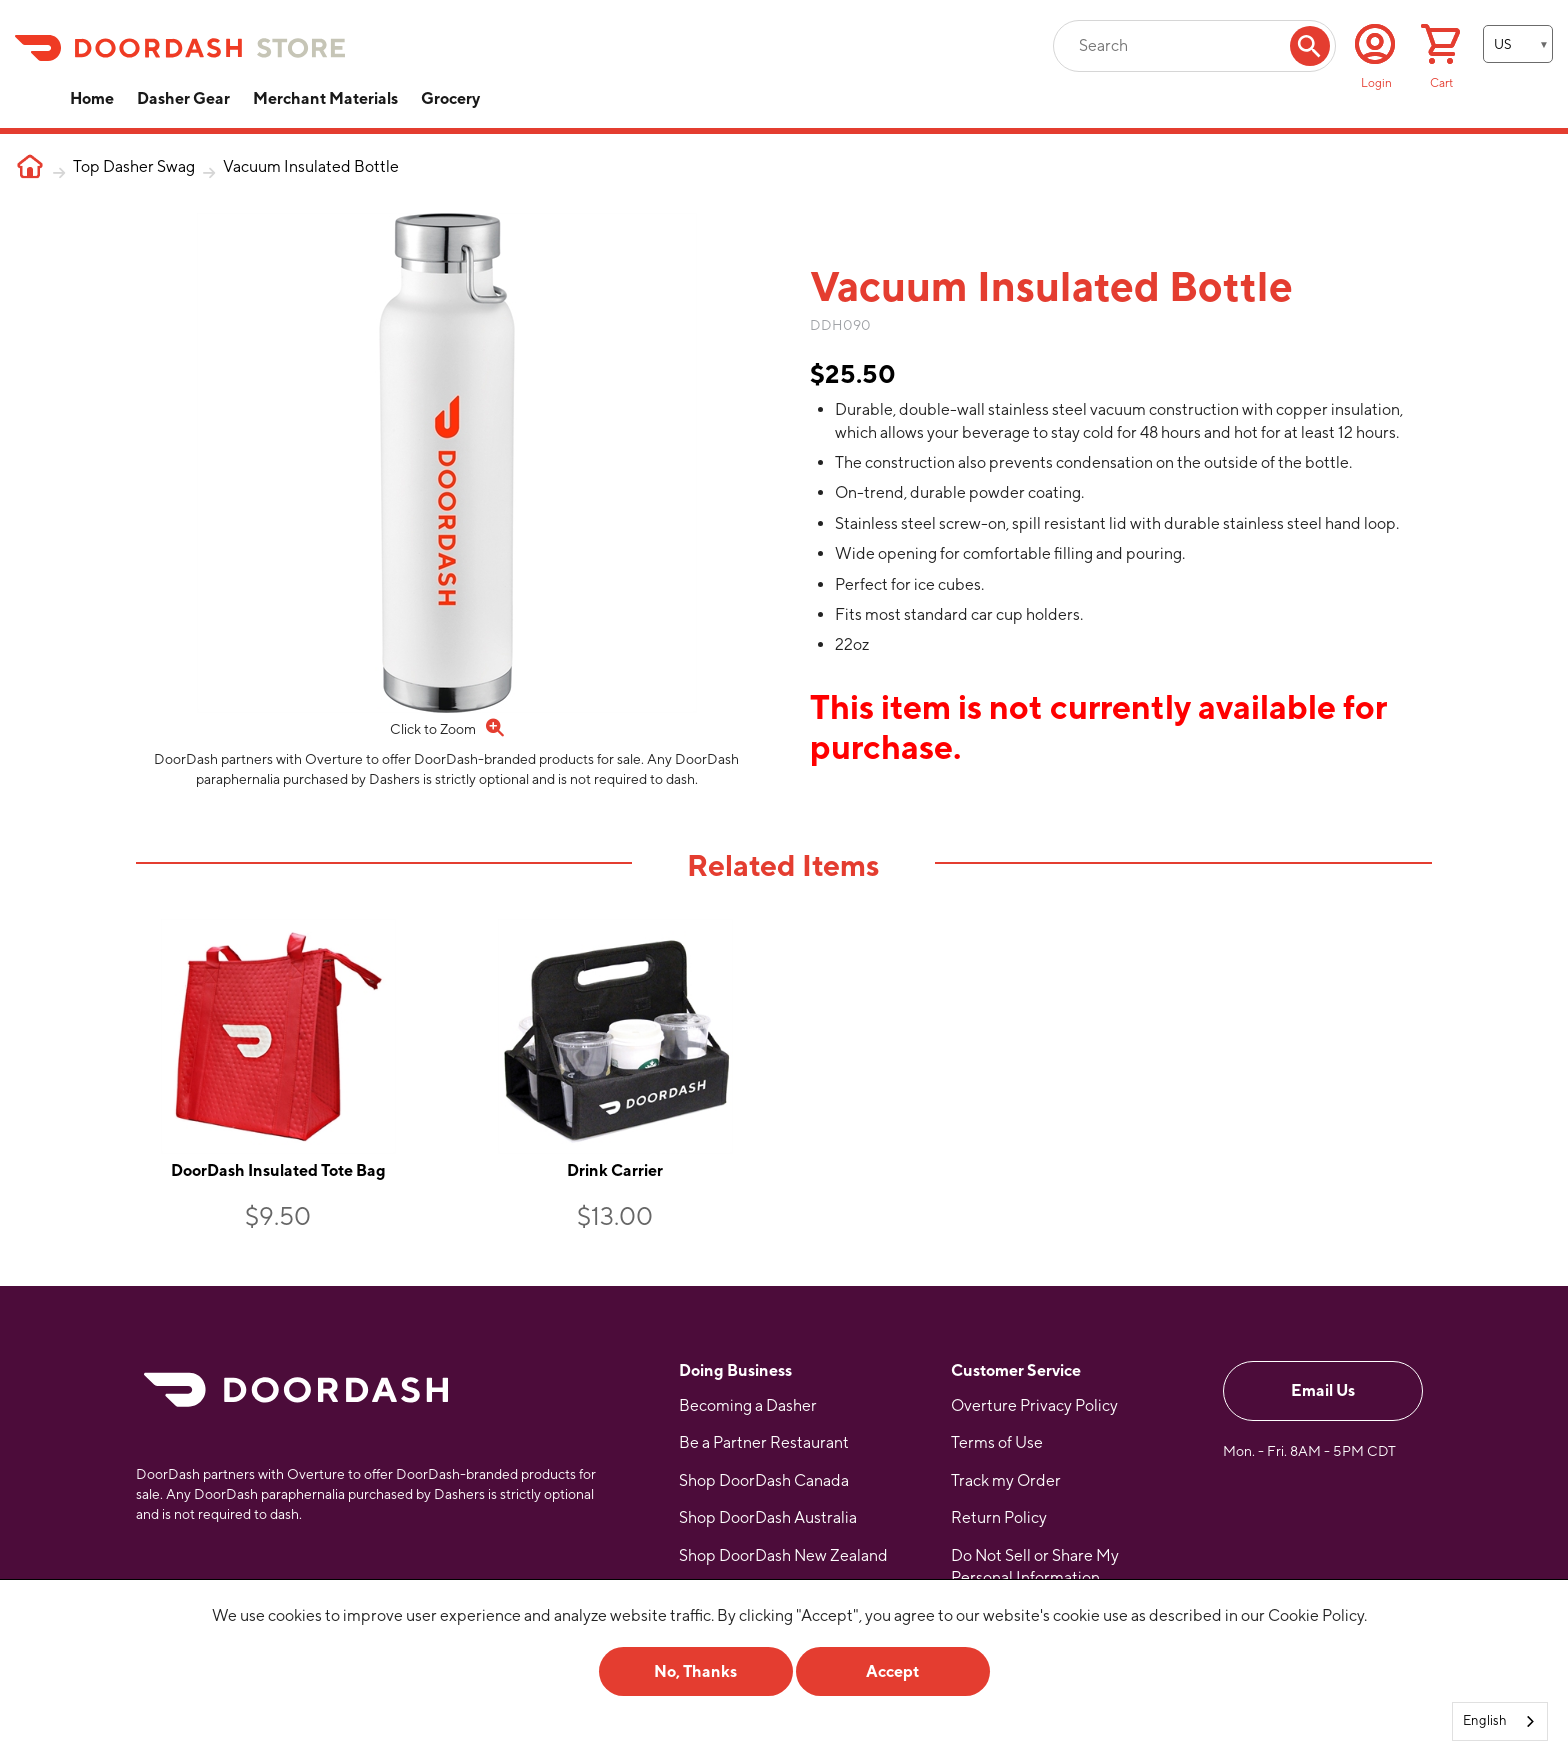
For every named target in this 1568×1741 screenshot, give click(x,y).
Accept (892, 1671)
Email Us (1323, 1390)
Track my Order (1006, 1480)
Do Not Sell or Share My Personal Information (1035, 1566)
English (1485, 1720)
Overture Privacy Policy (1034, 1405)
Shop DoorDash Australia (768, 1517)
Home (92, 98)
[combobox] (1500, 1721)
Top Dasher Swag (134, 166)
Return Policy (999, 1517)
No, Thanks (695, 1671)
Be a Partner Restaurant (764, 1442)
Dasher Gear (183, 98)
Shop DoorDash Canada (764, 1480)
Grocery (450, 98)
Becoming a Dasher (748, 1405)
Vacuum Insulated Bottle (311, 166)
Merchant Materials (325, 98)
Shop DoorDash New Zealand (783, 1555)
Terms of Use (997, 1442)
